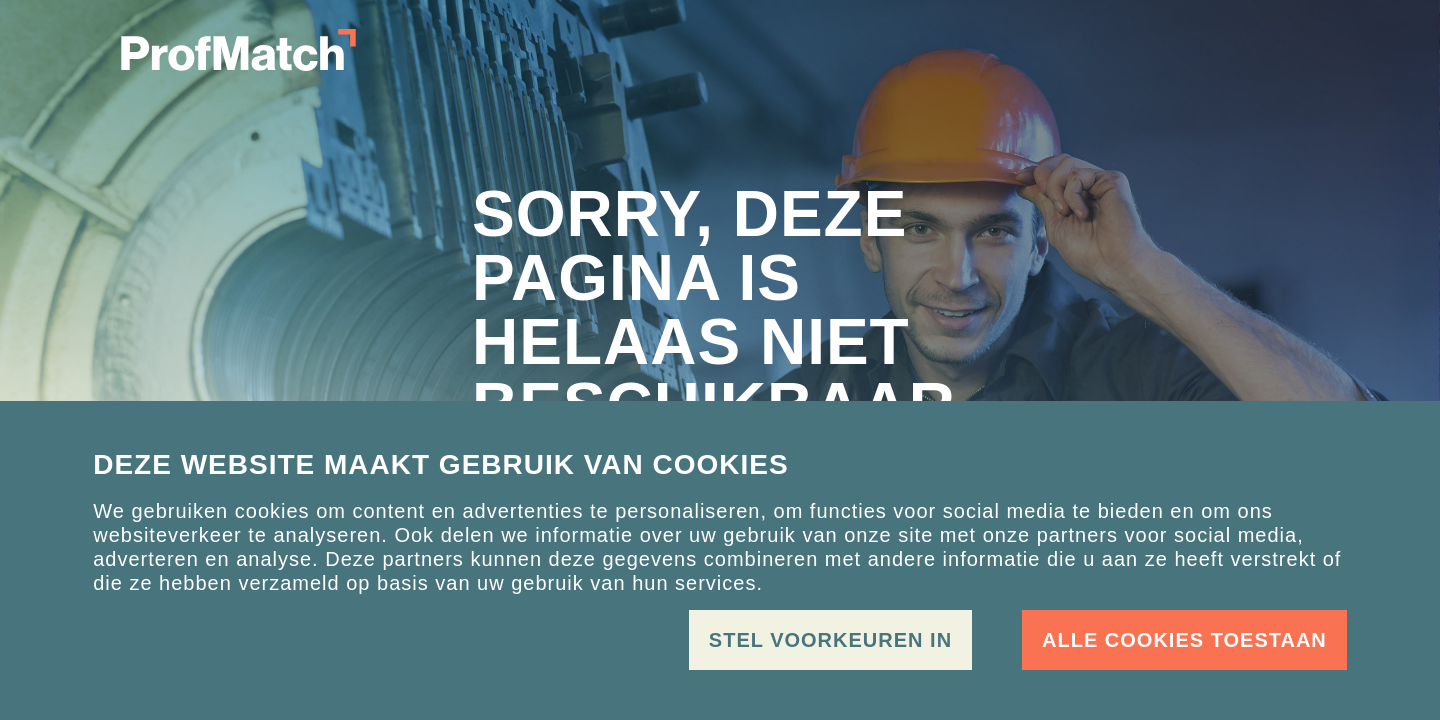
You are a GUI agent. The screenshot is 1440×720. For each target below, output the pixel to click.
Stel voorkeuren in (830, 640)
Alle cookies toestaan (1184, 640)
